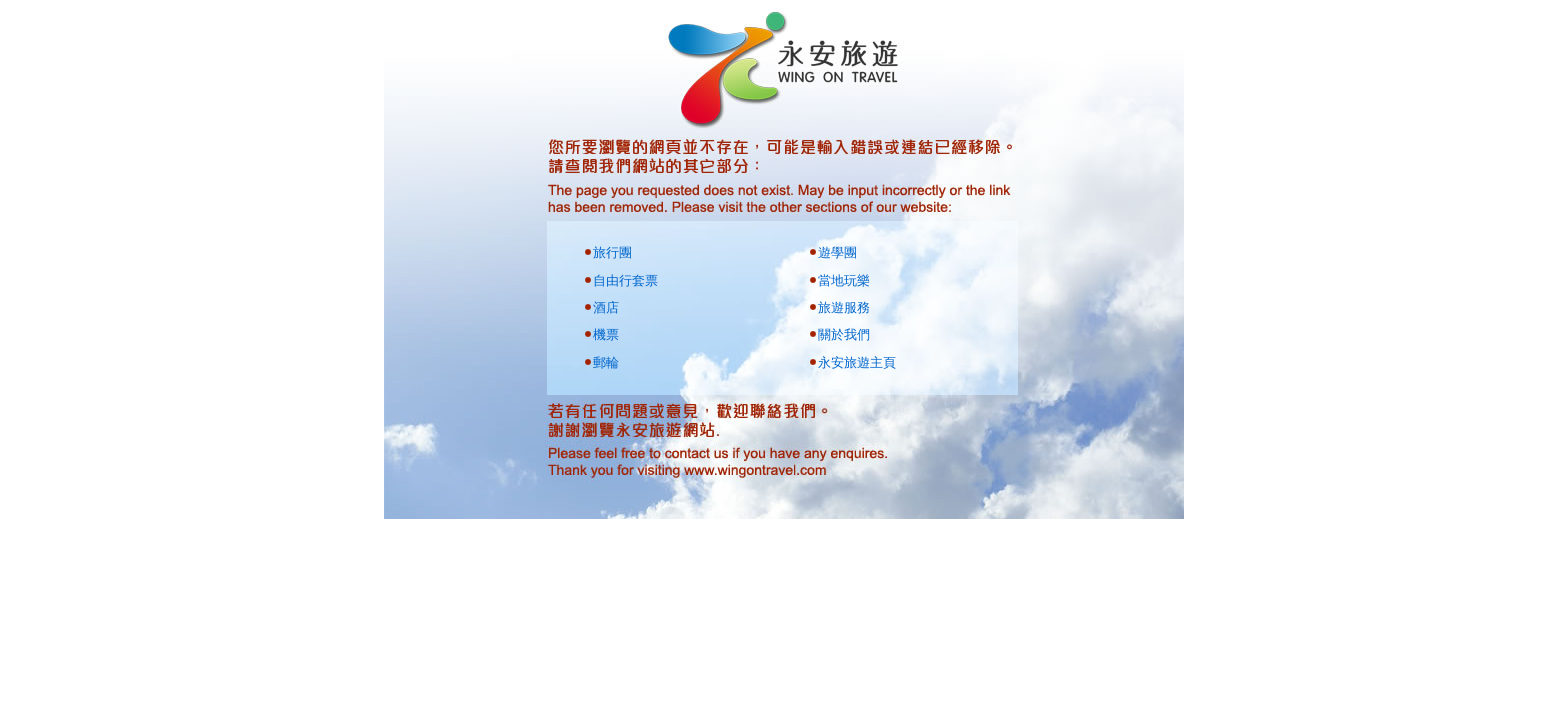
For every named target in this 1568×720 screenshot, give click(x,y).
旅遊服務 (844, 307)
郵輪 (606, 362)
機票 (606, 334)
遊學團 (837, 252)
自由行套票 (625, 280)
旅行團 (612, 252)
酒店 (606, 307)
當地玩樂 (844, 280)
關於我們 (844, 334)
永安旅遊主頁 (857, 362)
